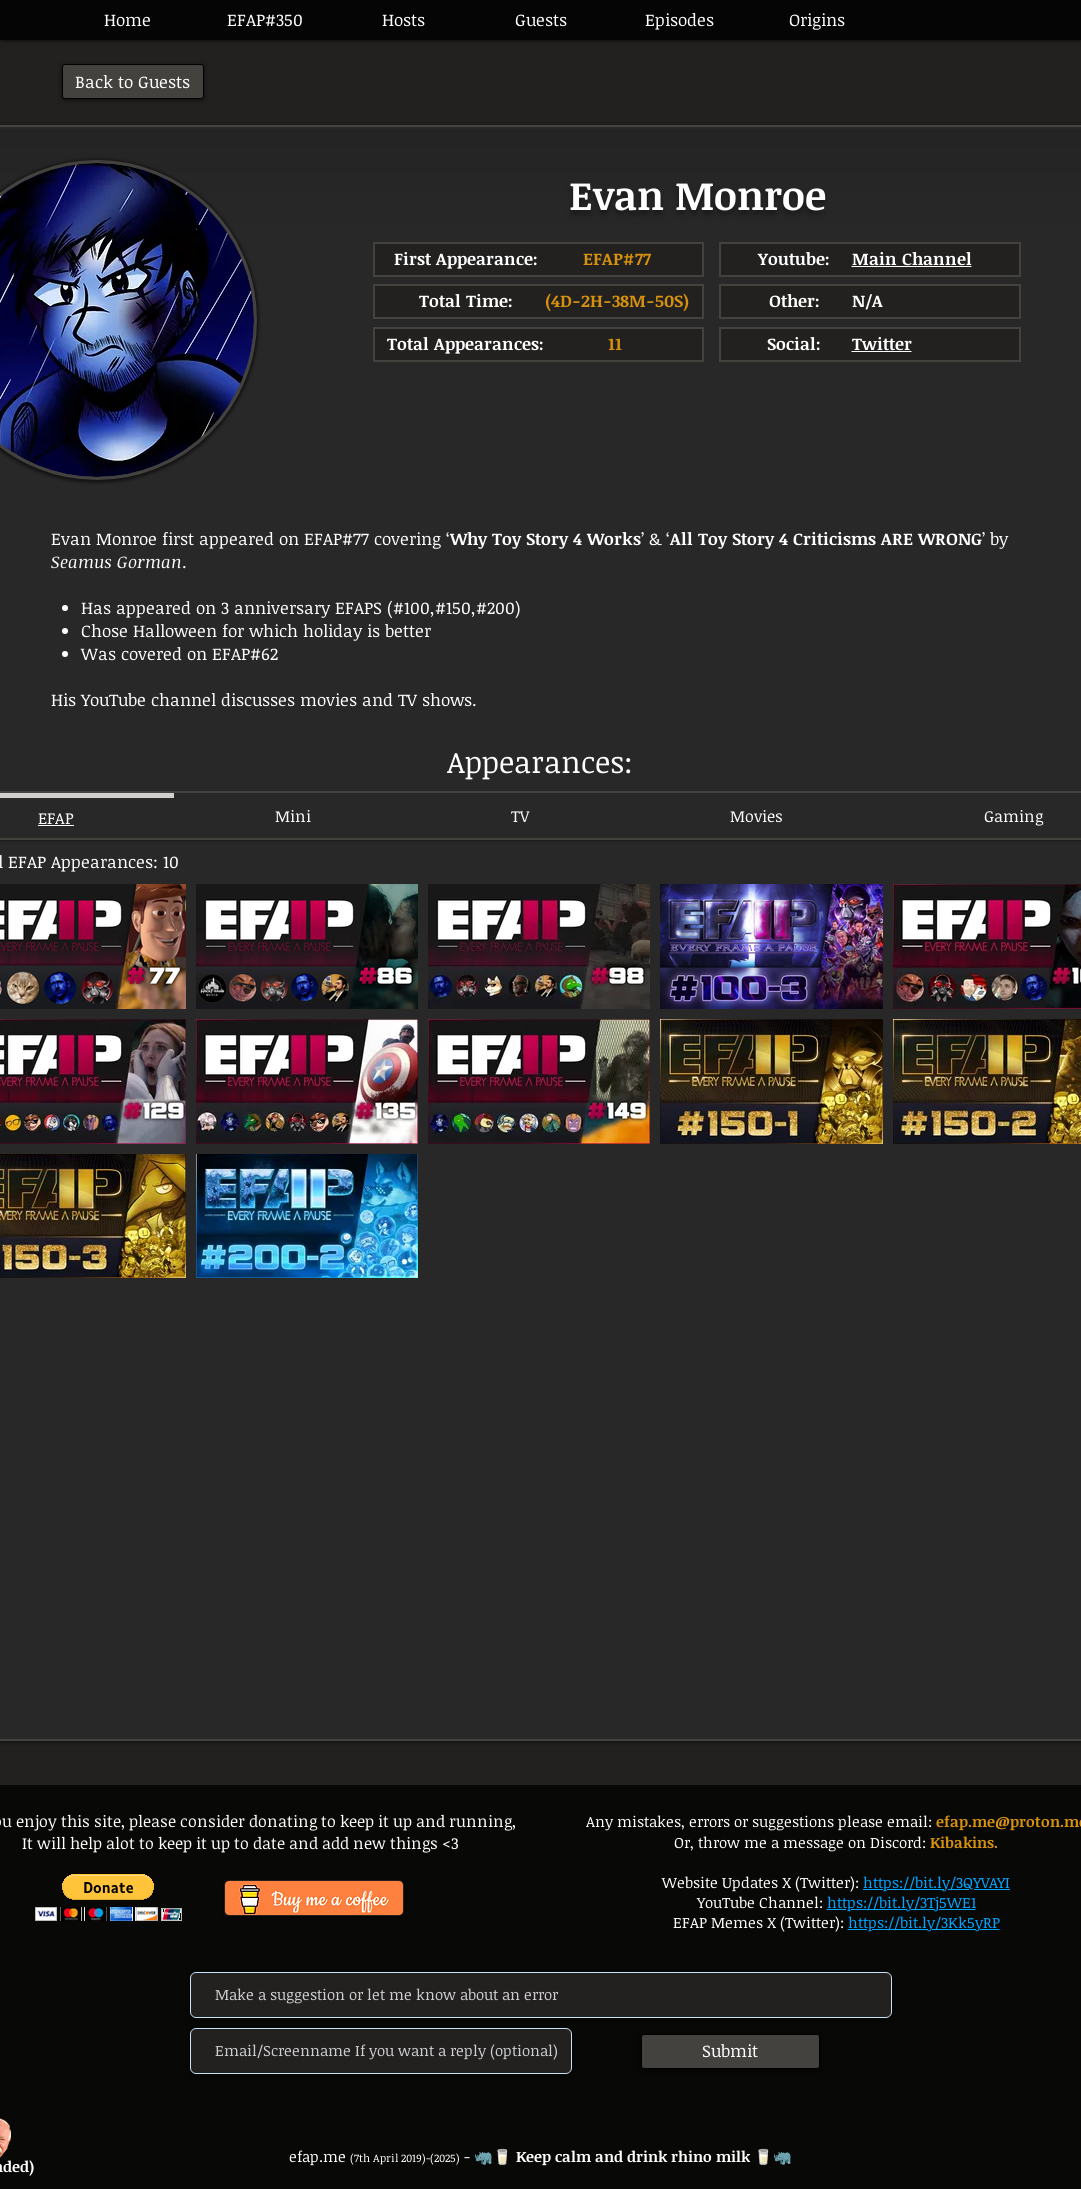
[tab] (292, 815)
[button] (679, 20)
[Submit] (730, 2051)
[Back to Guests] (133, 81)
